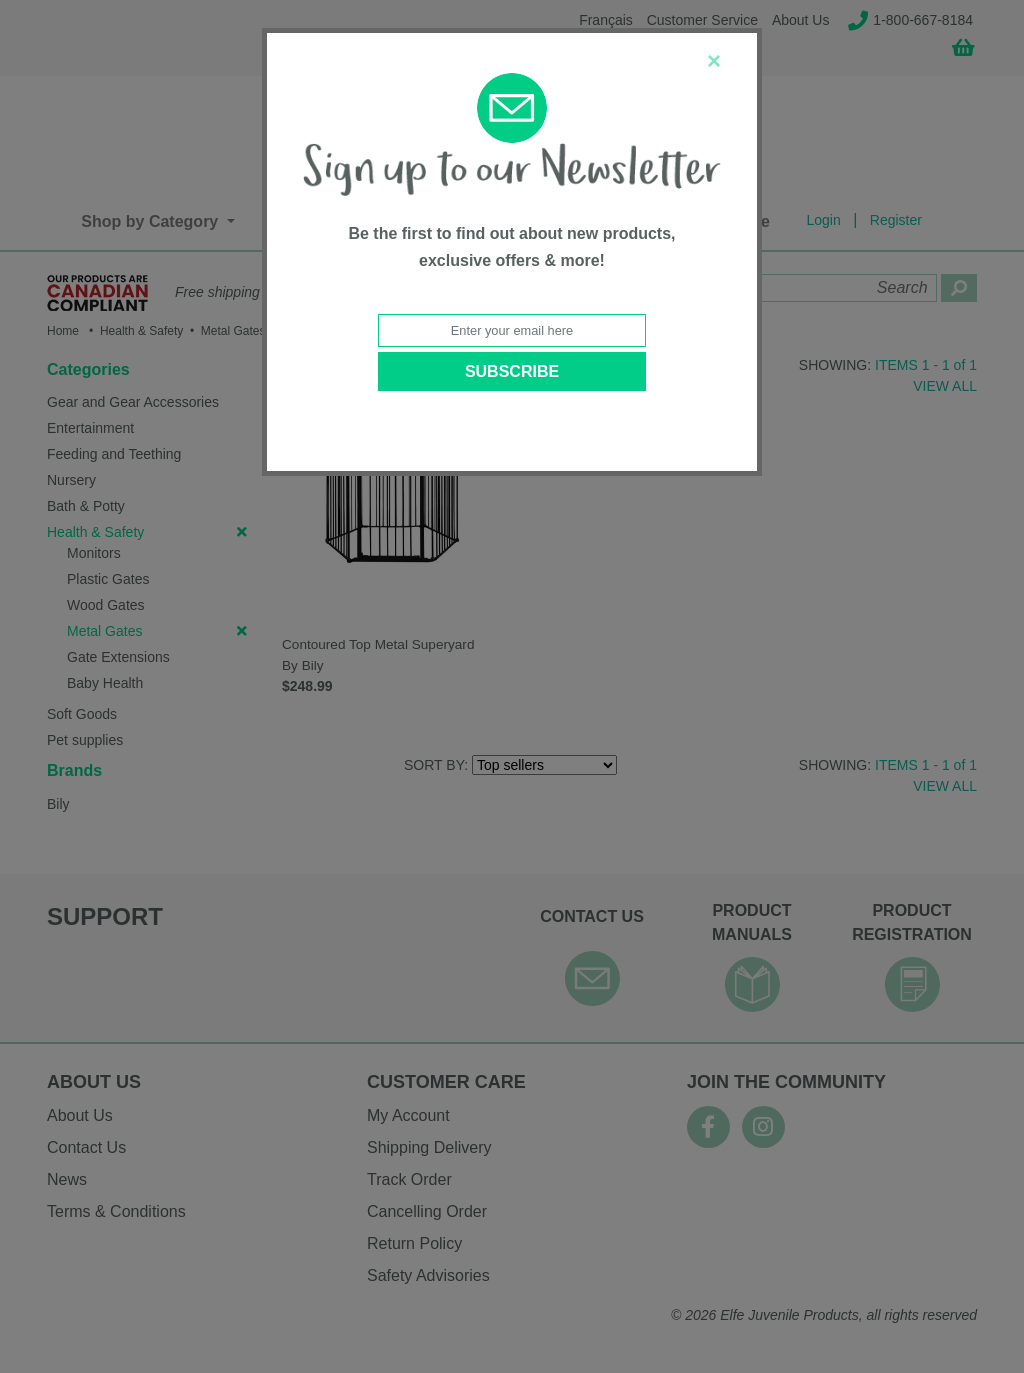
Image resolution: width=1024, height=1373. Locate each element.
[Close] (714, 61)
